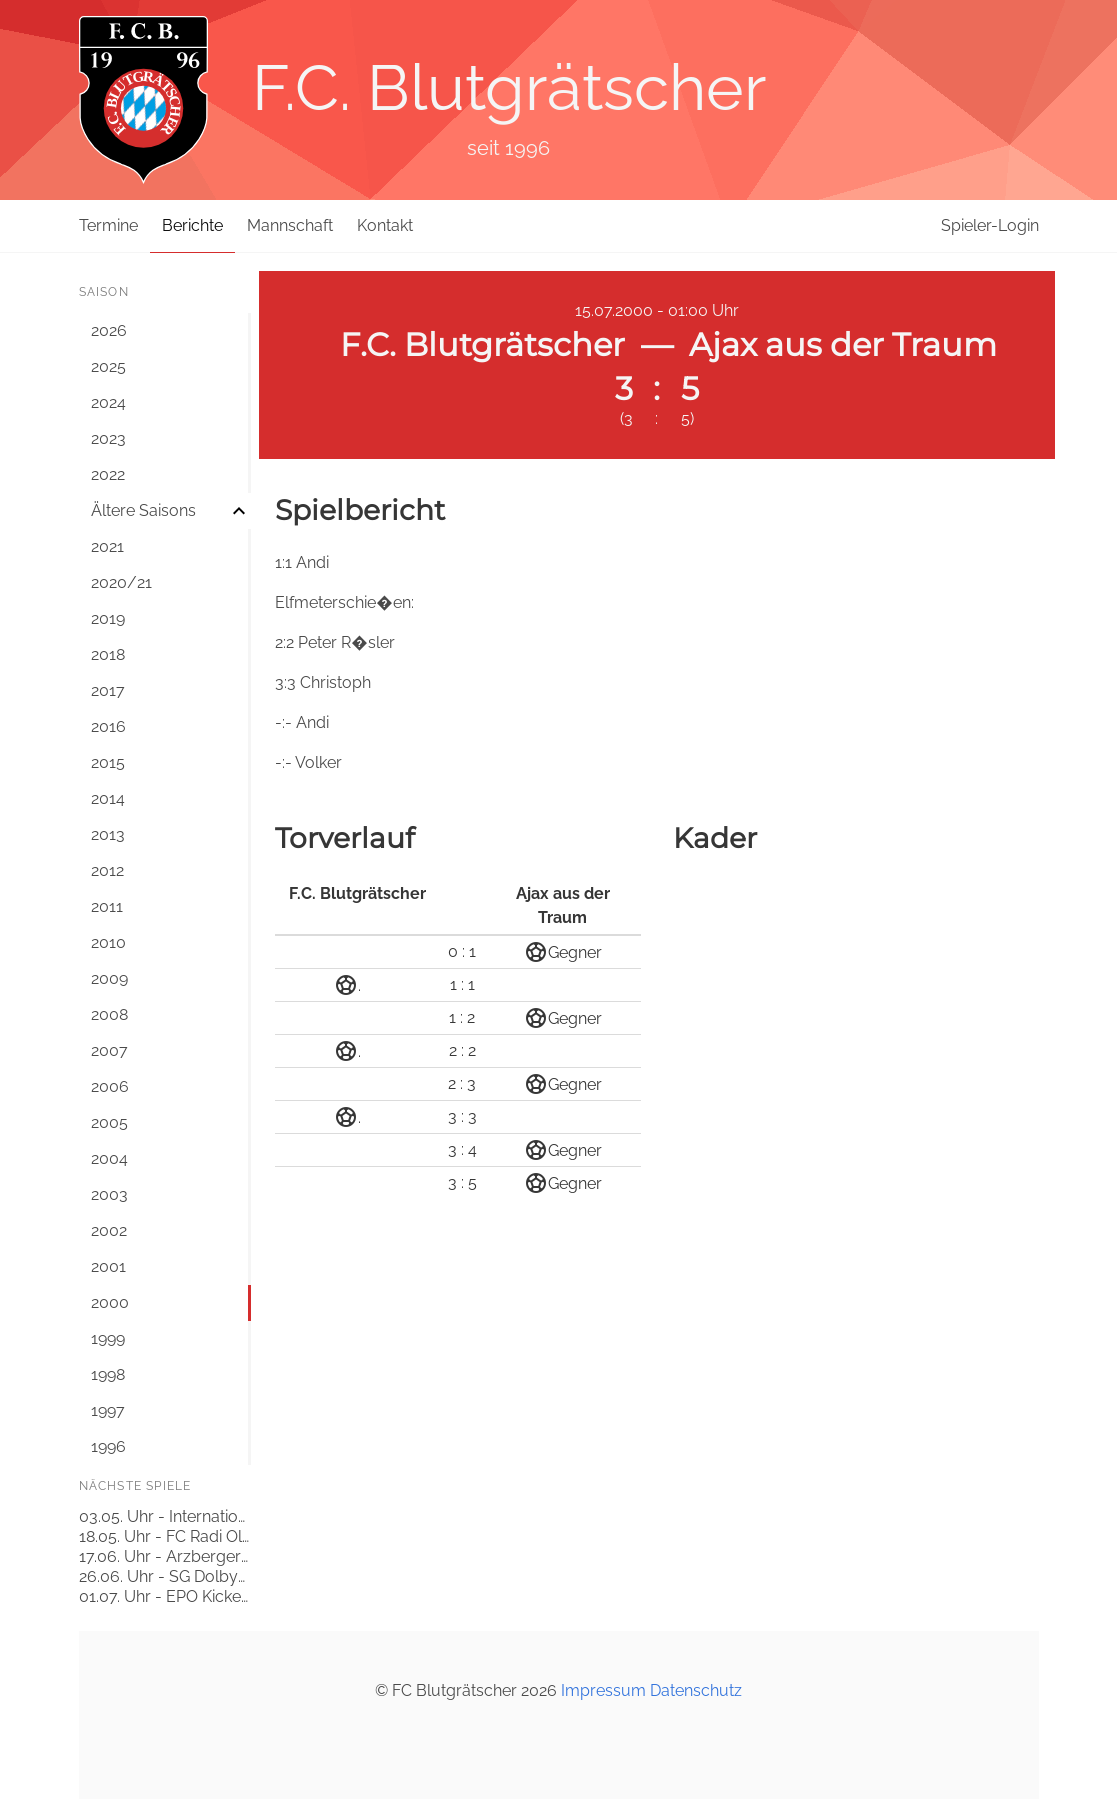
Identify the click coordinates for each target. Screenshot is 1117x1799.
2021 (107, 546)
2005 (109, 1122)
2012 (107, 870)
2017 (108, 690)
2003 (109, 1194)
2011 (107, 906)
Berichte (192, 225)
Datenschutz (696, 1690)
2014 (108, 798)
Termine (108, 225)
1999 (108, 1338)
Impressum (603, 1690)
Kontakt (385, 225)
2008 (109, 1014)
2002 (109, 1230)
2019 (108, 618)
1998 (108, 1374)
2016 (108, 726)
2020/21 (121, 582)
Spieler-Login (990, 225)
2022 (108, 474)
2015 (108, 762)
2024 (108, 402)
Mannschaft (290, 225)
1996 (108, 1446)
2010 (108, 942)
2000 (110, 1302)
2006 (110, 1086)
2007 (109, 1050)
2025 (108, 366)
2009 (109, 978)
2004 (109, 1158)
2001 (108, 1266)
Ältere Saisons (143, 510)
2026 (109, 330)
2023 (108, 438)
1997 (108, 1410)
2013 (108, 834)
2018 (108, 654)
